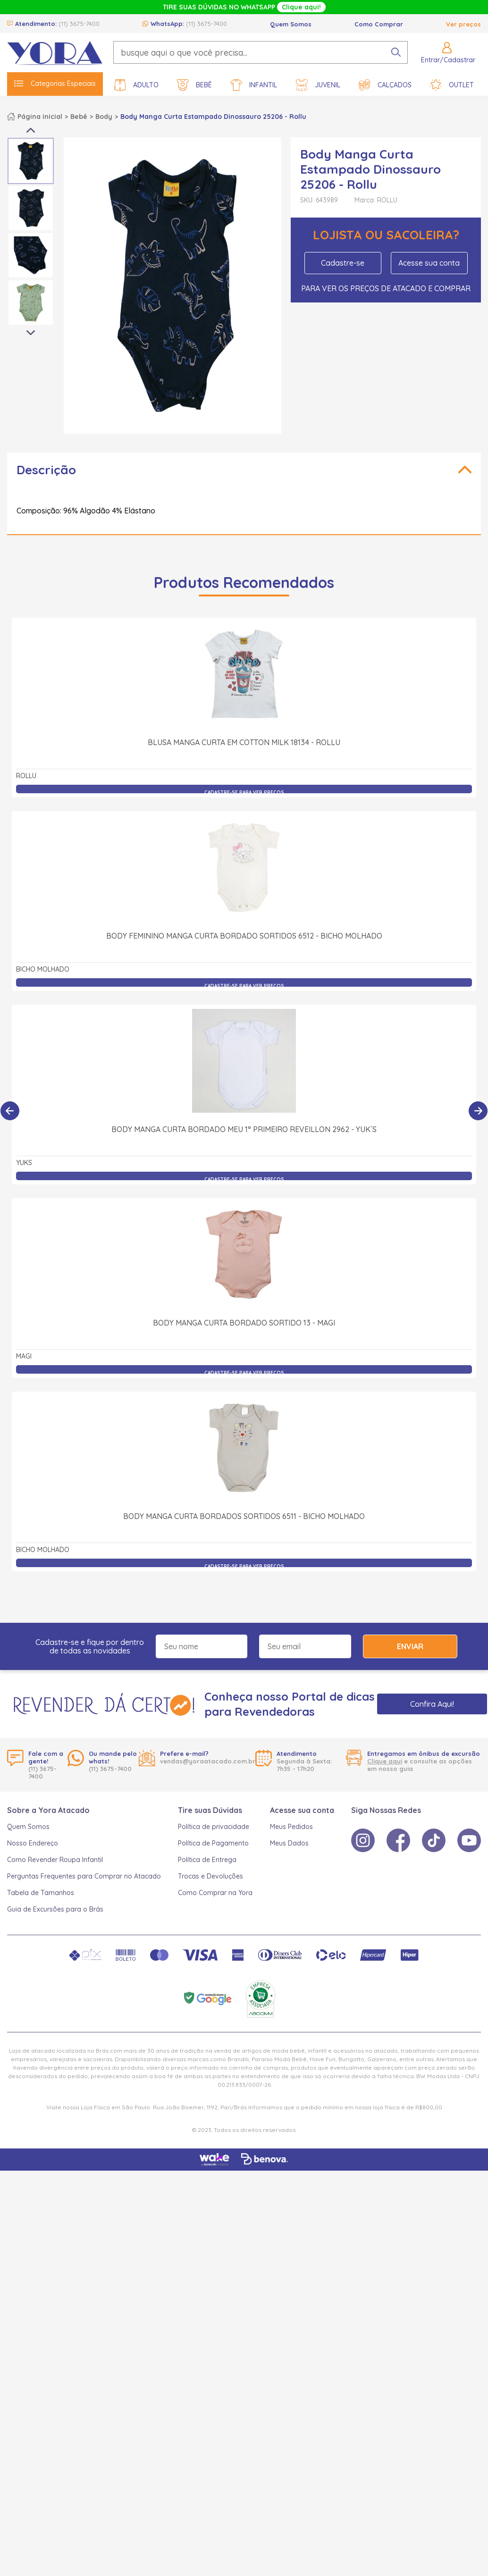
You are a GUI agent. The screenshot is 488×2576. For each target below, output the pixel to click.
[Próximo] (478, 1110)
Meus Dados (289, 1843)
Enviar (410, 1646)
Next (30, 333)
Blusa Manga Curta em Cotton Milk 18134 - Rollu (244, 742)
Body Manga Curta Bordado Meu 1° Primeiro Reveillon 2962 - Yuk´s (244, 1129)
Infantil (253, 85)
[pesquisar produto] (396, 52)
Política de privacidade (213, 1826)
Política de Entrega (207, 1859)
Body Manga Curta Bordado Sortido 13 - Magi (244, 1322)
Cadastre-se (342, 263)
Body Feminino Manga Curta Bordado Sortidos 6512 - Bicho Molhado (244, 935)
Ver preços (463, 24)
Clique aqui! (301, 7)
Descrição (46, 470)
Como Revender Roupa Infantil (55, 1859)
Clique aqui (384, 1761)
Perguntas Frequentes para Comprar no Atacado (84, 1876)
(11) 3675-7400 (79, 23)
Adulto (136, 85)
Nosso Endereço (32, 1843)
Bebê (194, 85)
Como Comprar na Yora (215, 1892)
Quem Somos (290, 24)
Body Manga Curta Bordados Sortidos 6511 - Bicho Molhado (244, 1516)
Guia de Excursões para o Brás (55, 1909)
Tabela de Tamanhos (40, 1892)
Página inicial (39, 116)
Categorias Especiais (55, 83)
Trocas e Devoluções (210, 1876)
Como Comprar (378, 24)
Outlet (452, 85)
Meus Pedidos (291, 1826)
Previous (30, 130)
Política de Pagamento (213, 1843)
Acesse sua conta (429, 263)
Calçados (385, 85)
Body (103, 116)
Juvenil (318, 85)
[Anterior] (9, 1110)
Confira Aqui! (432, 1704)
